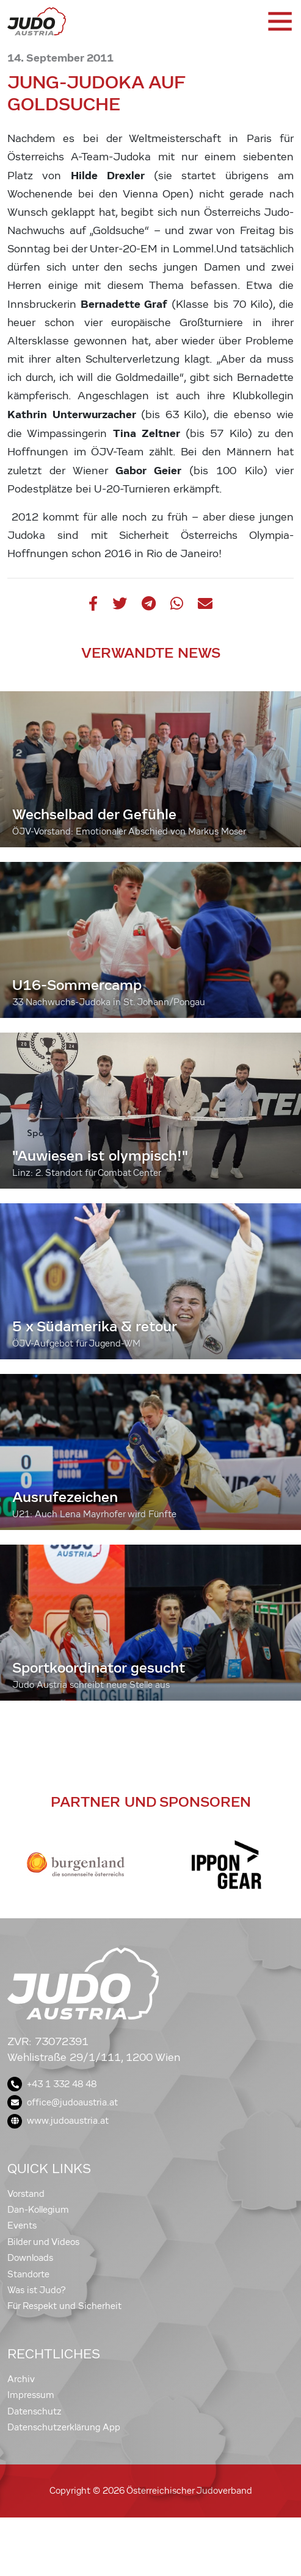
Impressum (30, 2394)
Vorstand (26, 2193)
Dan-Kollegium (38, 2209)
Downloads (30, 2257)
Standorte (28, 2274)
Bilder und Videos (43, 2241)
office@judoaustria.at (62, 2102)
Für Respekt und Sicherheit (64, 2305)
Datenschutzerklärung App (63, 2427)
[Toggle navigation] (279, 21)
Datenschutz (34, 2411)
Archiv (21, 2379)
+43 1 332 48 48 (51, 2084)
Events (22, 2225)
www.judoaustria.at (58, 2120)
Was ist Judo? (36, 2290)
